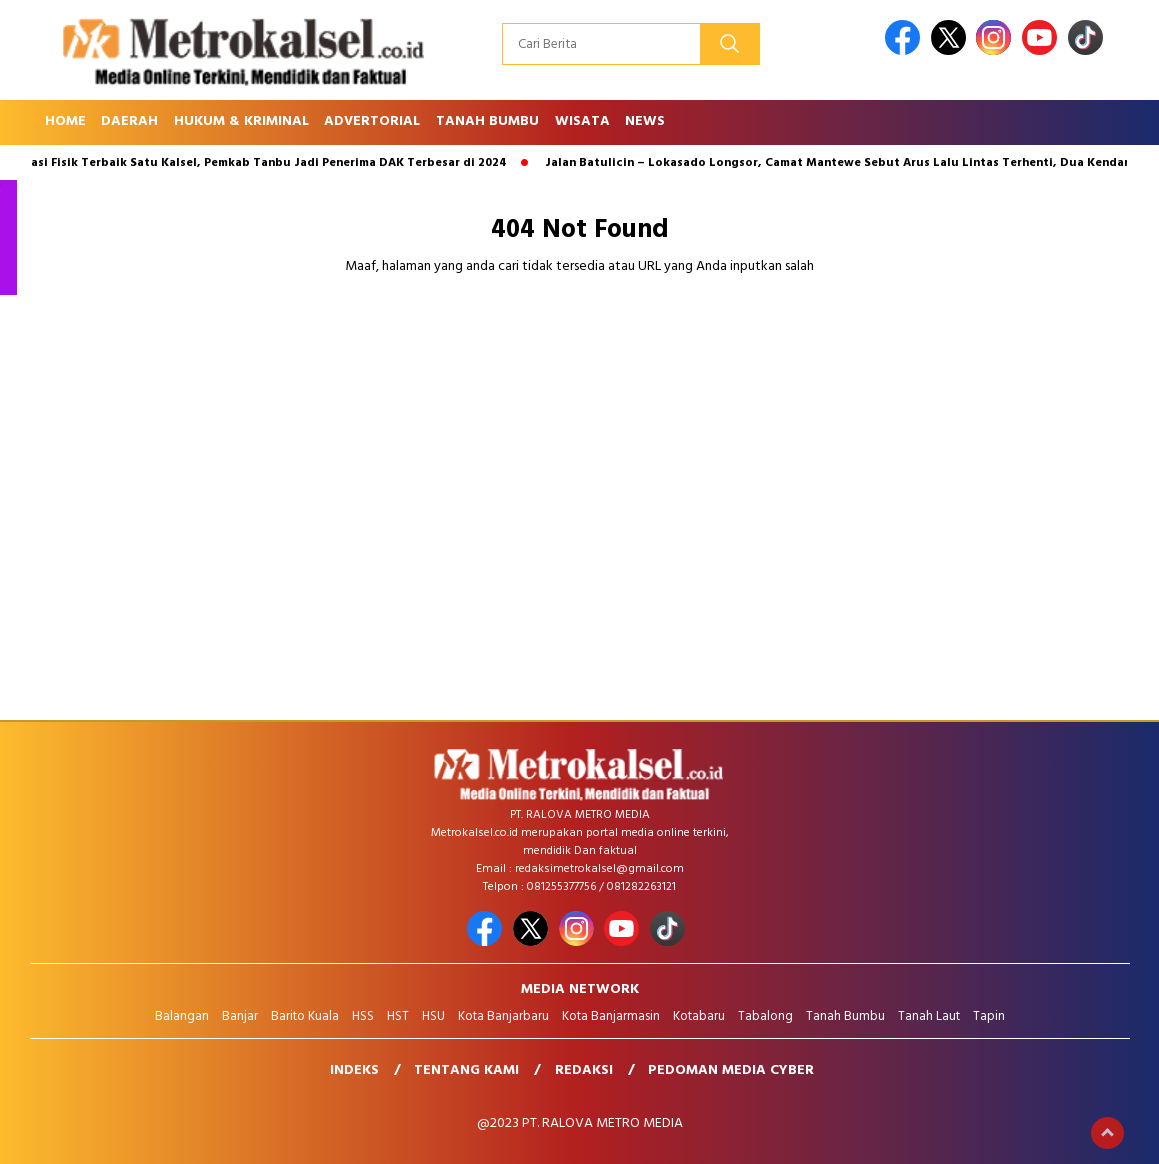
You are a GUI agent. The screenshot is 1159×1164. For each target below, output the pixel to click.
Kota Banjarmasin (611, 1016)
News (645, 121)
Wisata (582, 121)
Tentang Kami (466, 1070)
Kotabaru (699, 1016)
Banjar (240, 1016)
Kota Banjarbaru (503, 1016)
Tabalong (765, 1016)
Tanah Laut (929, 1016)
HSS (363, 1016)
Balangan (182, 1016)
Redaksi (584, 1070)
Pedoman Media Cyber (731, 1070)
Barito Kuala (305, 1016)
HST (398, 1016)
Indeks (354, 1070)
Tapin (989, 1016)
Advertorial (372, 121)
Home (65, 121)
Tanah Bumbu (487, 121)
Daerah (129, 121)
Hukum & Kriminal (241, 121)
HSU (433, 1016)
